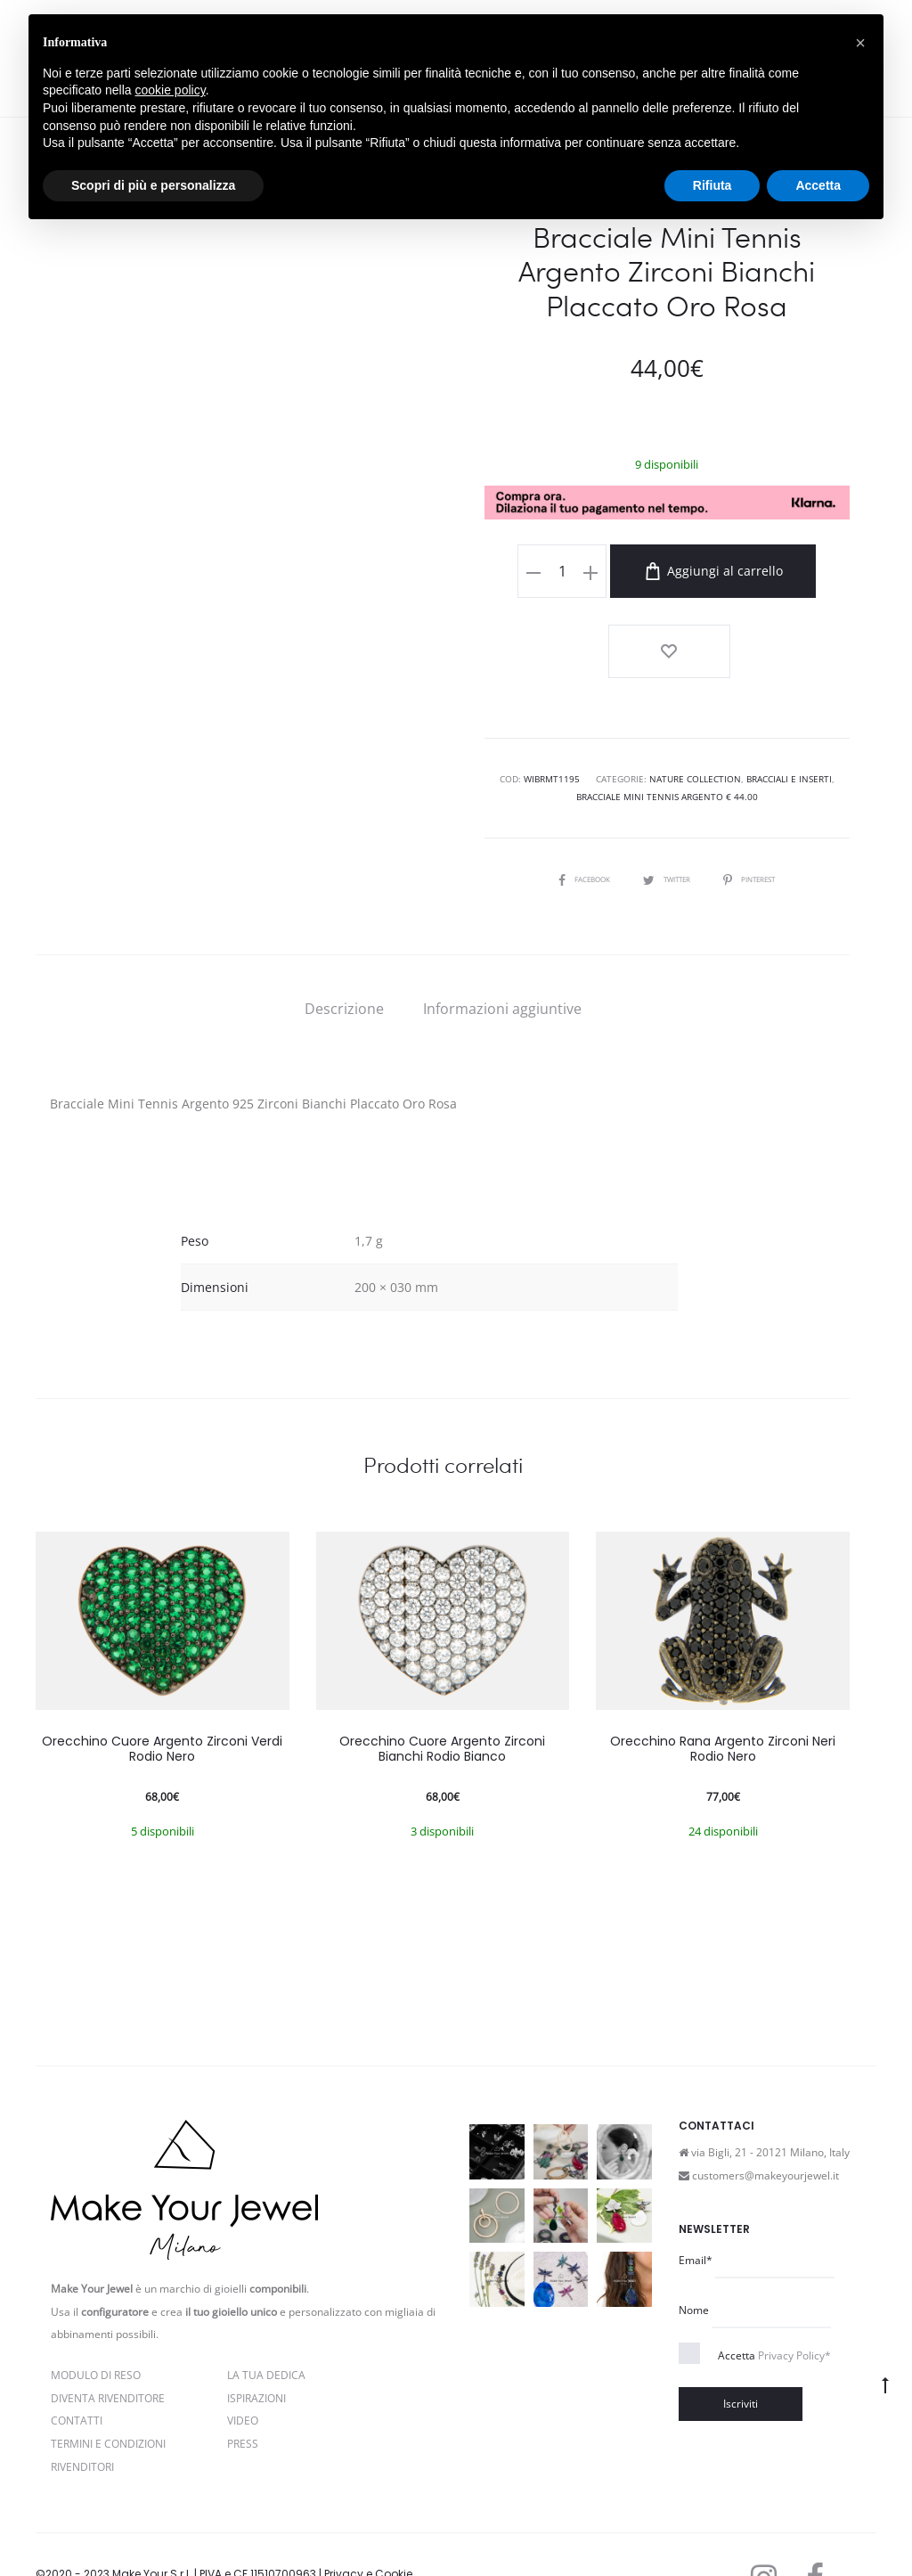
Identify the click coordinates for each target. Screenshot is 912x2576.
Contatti (76, 2359)
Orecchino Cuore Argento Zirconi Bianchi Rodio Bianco (442, 1688)
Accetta (774, 2294)
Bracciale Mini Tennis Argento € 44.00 (667, 737)
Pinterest (761, 818)
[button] (860, 43)
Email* (695, 2199)
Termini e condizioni (129, 2535)
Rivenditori (82, 2406)
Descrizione (344, 948)
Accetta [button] (818, 185)
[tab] (344, 948)
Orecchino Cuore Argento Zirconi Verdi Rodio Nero (162, 1688)
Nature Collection (695, 719)
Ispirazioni (256, 2336)
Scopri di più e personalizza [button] (153, 185)
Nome (694, 2248)
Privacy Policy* (794, 2294)
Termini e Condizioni (108, 2383)
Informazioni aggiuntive (502, 948)
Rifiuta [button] (712, 185)
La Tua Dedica (266, 2314)
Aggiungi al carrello (682, 571)
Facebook (574, 818)
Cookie (210, 2535)
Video (242, 2359)
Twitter (667, 818)
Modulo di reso (96, 2314)
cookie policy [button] (170, 90)
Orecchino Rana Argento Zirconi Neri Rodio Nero (722, 1688)
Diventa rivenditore (108, 2336)
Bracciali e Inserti (789, 719)
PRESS (242, 2383)
